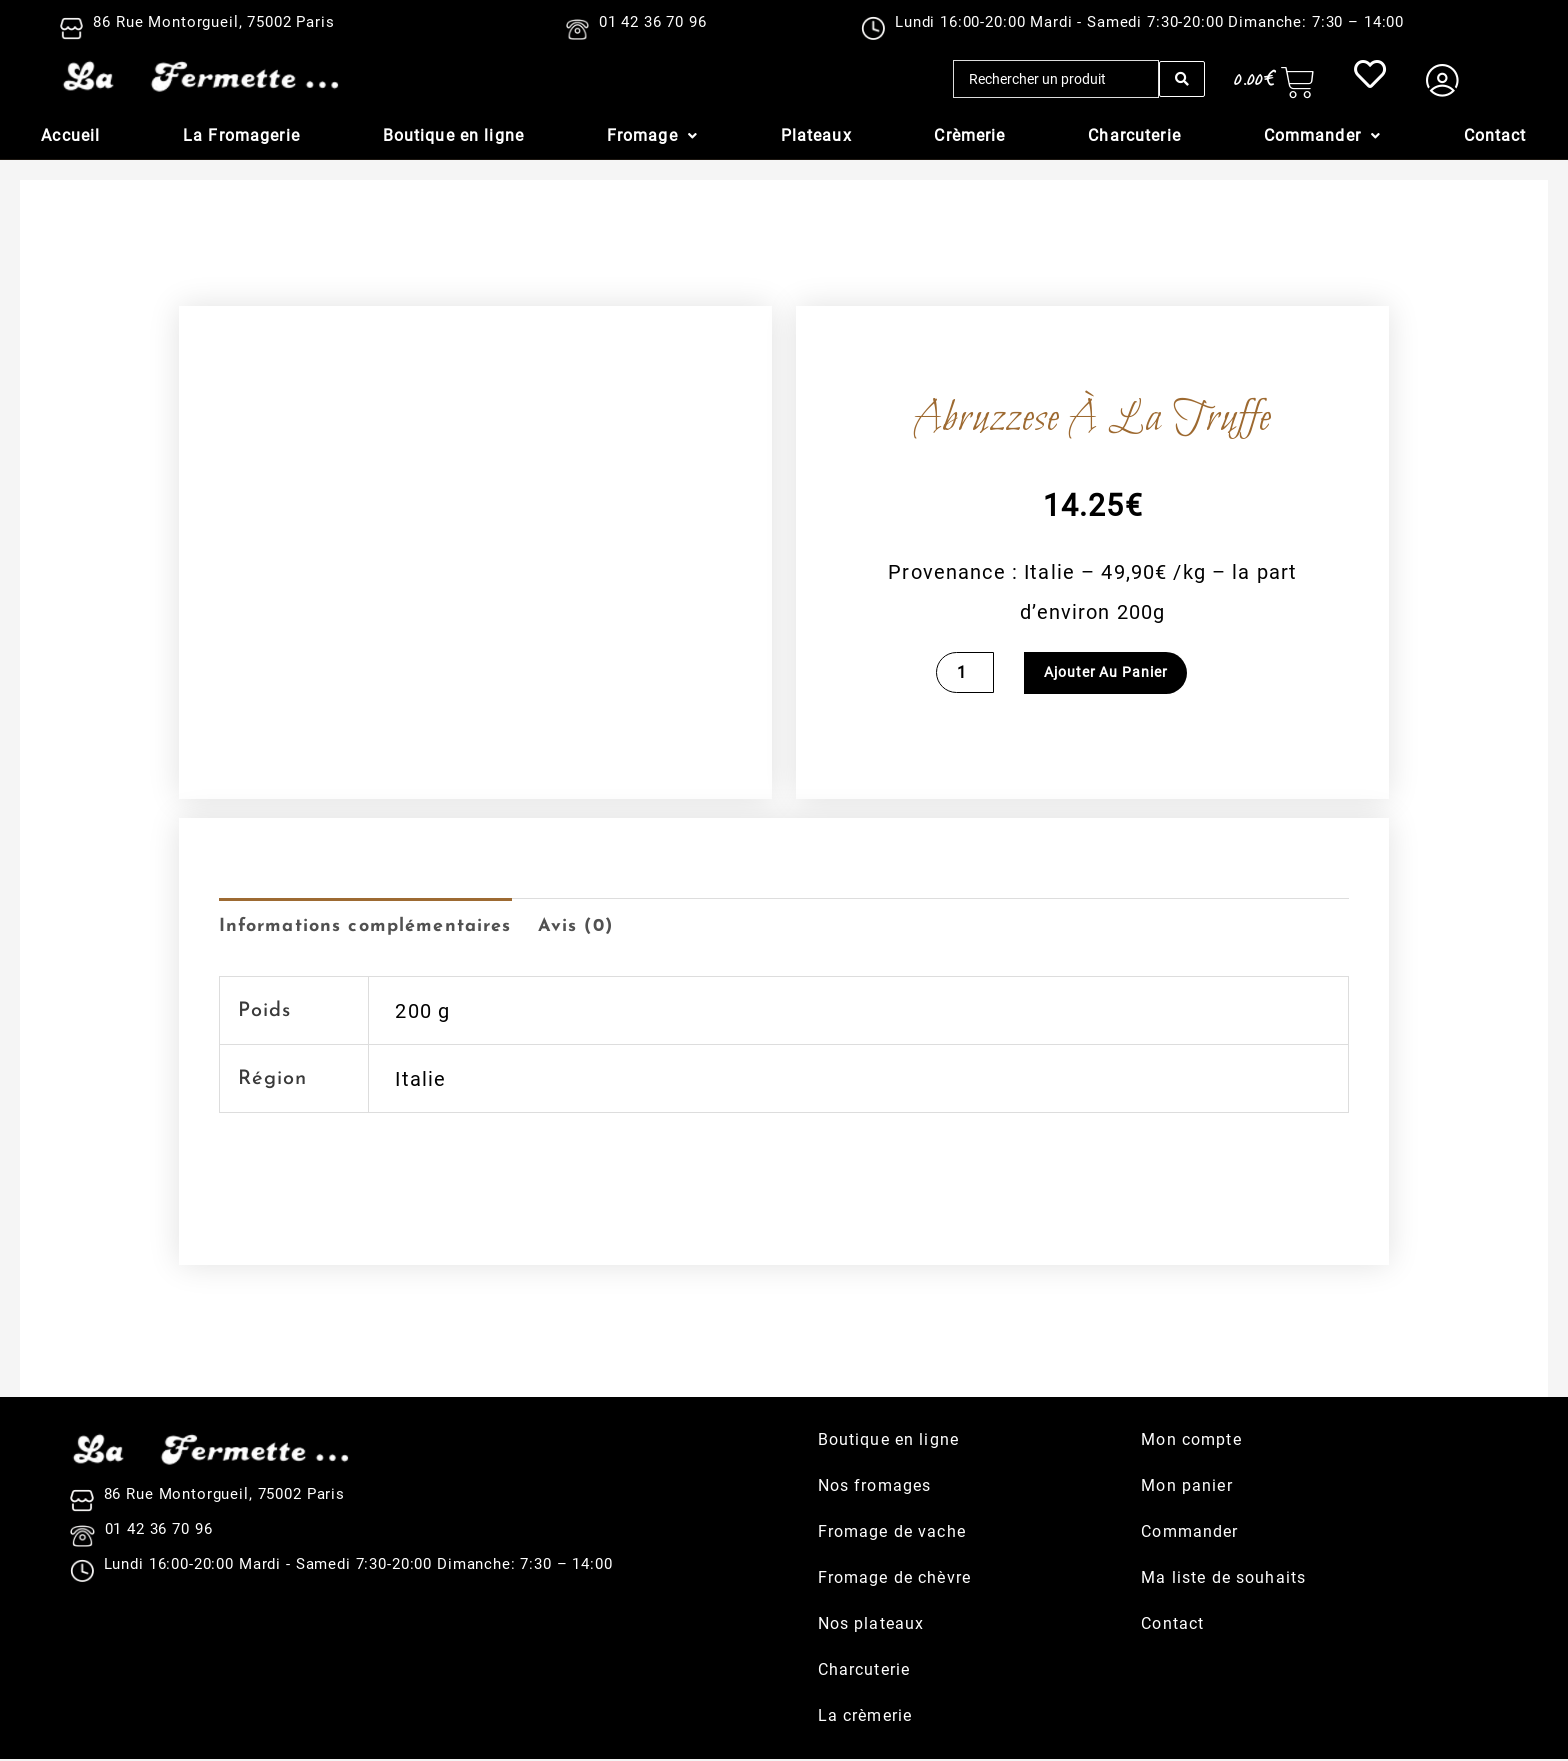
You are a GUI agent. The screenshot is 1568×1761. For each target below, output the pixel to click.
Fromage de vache (892, 1533)
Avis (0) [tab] (608, 928)
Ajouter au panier (1106, 672)
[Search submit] (1182, 79)
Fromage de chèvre (894, 1579)
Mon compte (1191, 1441)
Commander (1322, 135)
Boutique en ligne (453, 135)
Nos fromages (875, 1487)
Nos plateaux (871, 1625)
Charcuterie (1134, 135)
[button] (652, 136)
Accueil (70, 135)
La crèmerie (865, 1717)
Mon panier (1186, 1487)
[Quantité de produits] (966, 672)
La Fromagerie (241, 135)
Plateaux (816, 135)
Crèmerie (969, 135)
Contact (1495, 135)
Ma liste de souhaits (1223, 1579)
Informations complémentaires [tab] (379, 928)
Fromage (652, 135)
